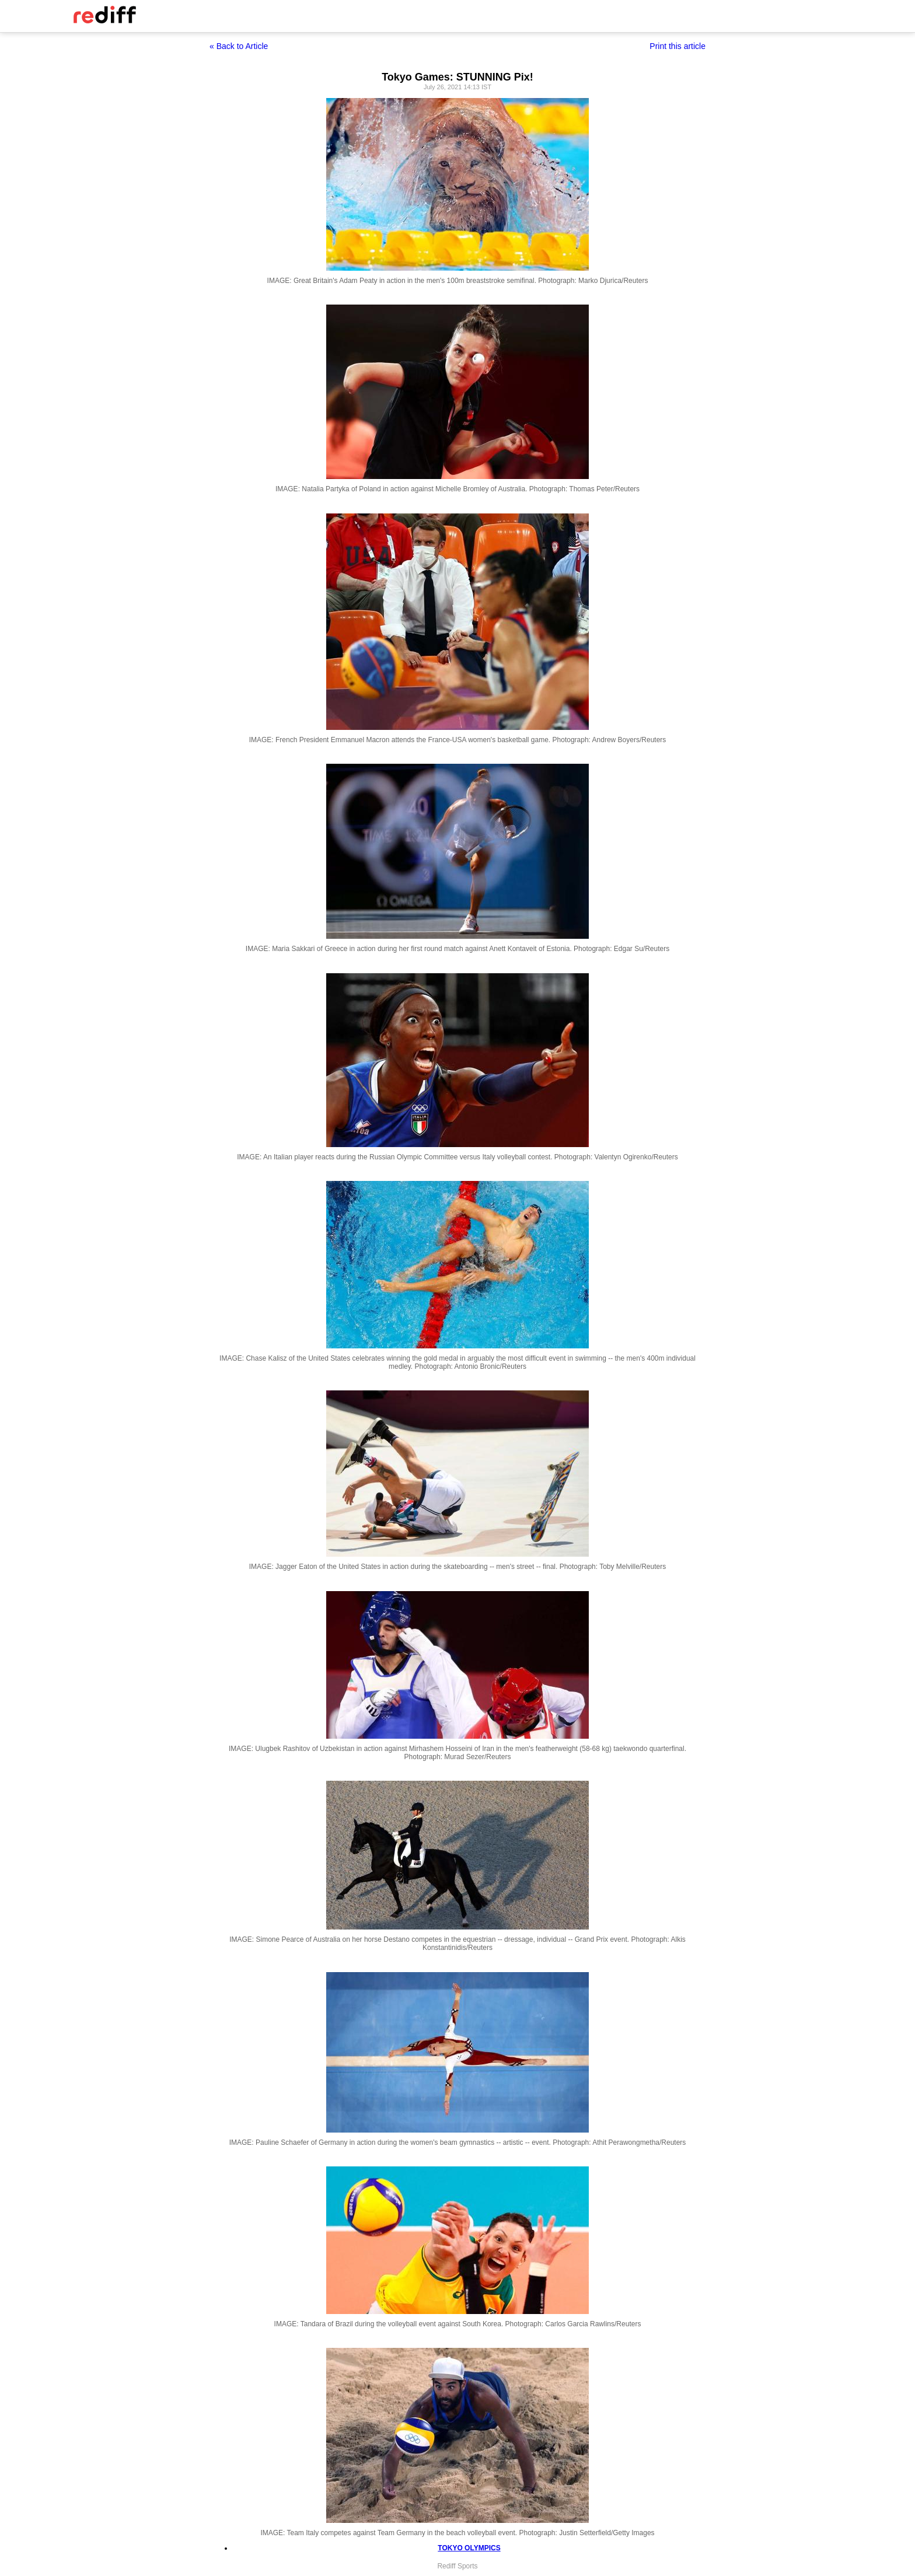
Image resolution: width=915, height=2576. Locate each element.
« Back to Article (238, 46)
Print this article (677, 46)
